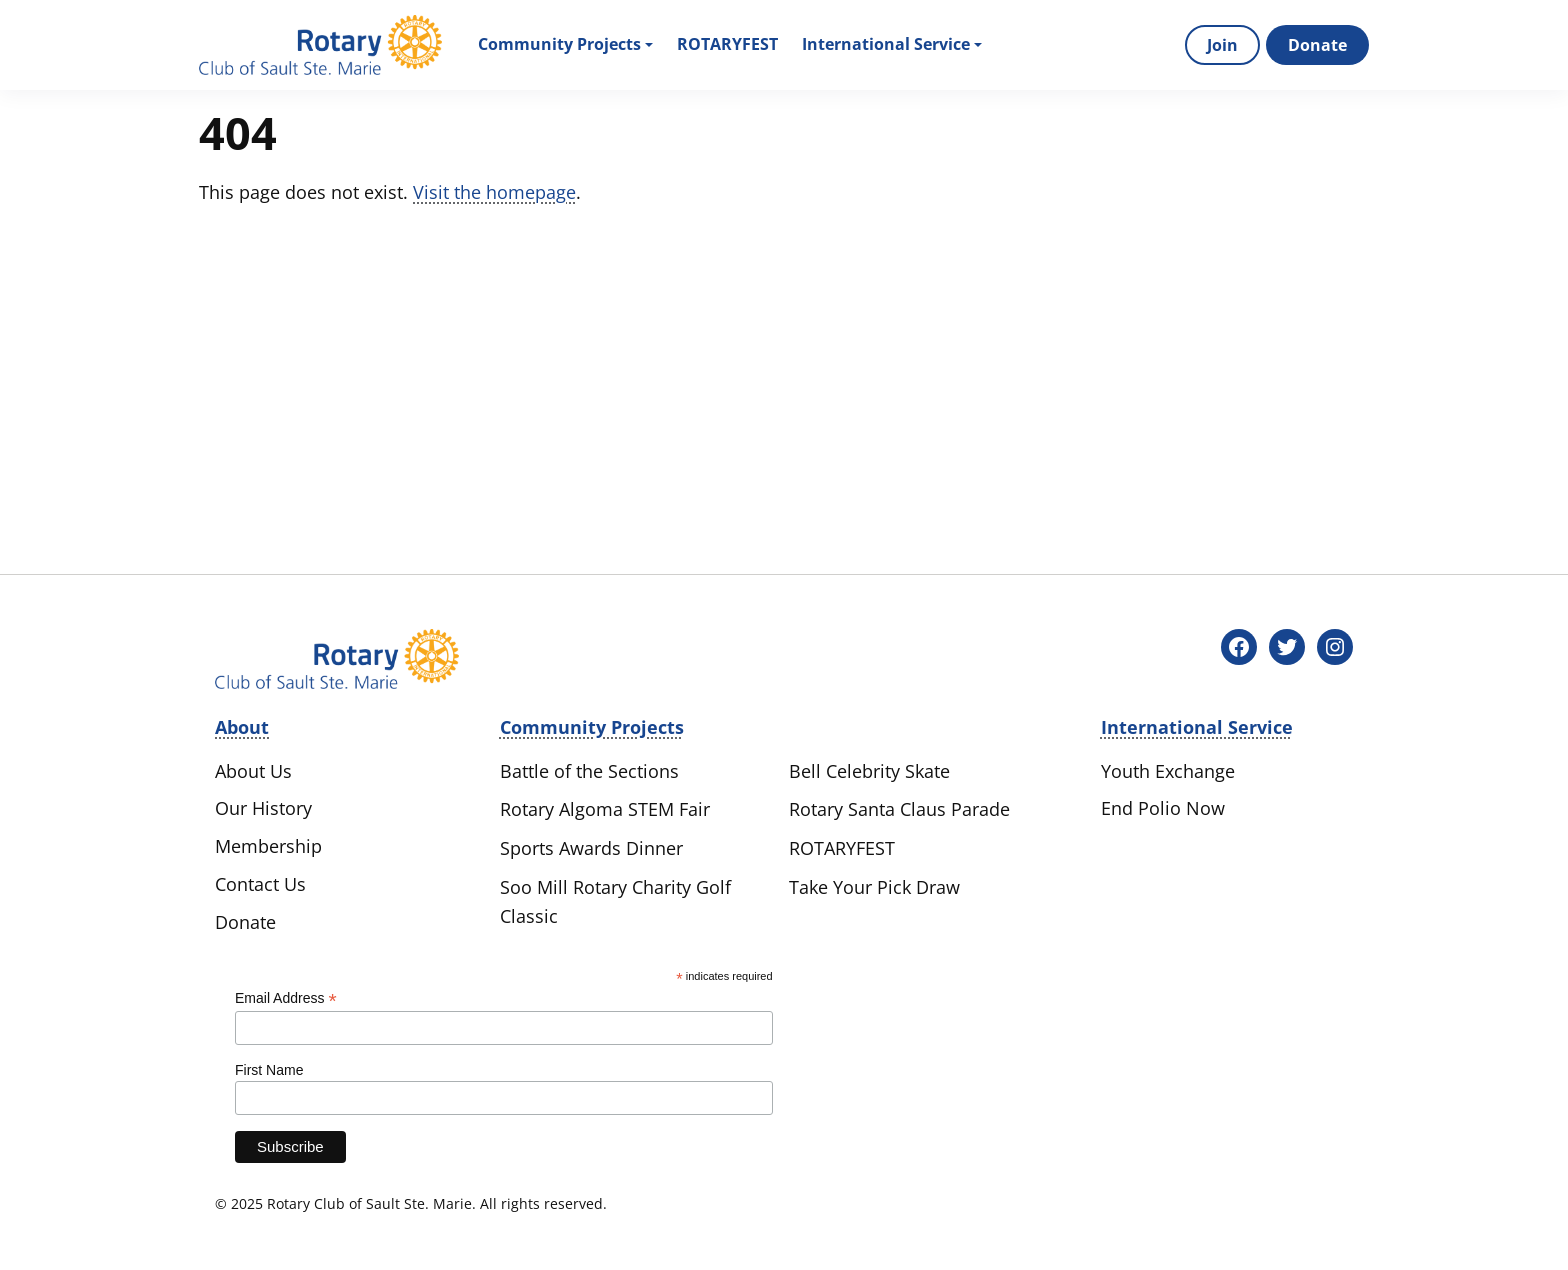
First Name (269, 1070)
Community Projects (565, 44)
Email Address (286, 998)
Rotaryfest (727, 44)
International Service (892, 44)
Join (1222, 45)
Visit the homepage (494, 192)
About (242, 727)
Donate (1317, 45)
